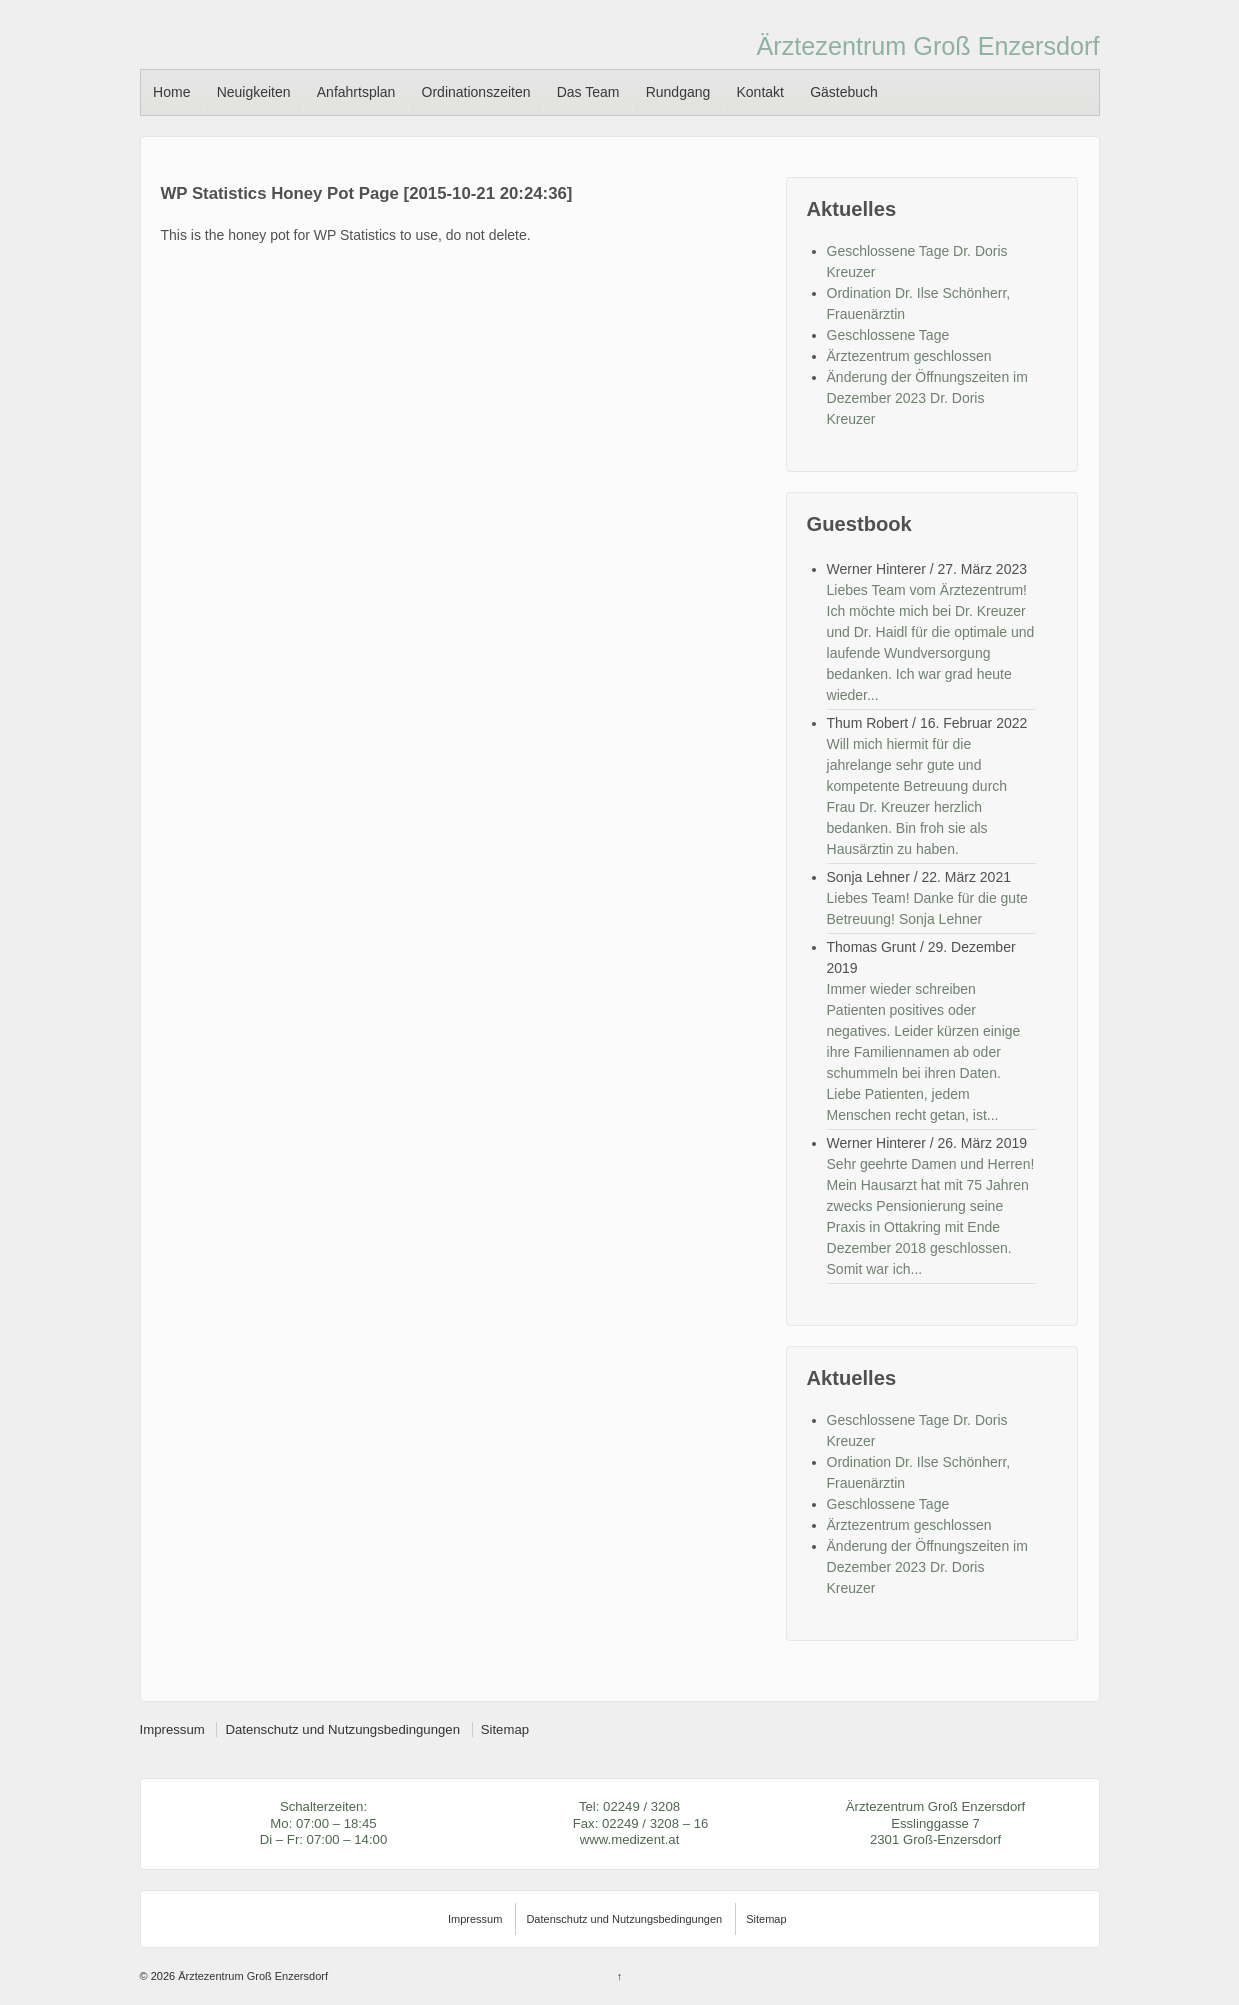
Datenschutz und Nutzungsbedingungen (342, 1729)
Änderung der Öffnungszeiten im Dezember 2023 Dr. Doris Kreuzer (927, 398)
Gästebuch (844, 92)
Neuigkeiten (254, 92)
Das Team (588, 92)
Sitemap (505, 1729)
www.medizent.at (630, 1839)
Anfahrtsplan (356, 92)
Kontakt (759, 92)
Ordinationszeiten (476, 92)
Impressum (172, 1729)
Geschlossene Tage (888, 335)
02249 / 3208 (641, 1806)
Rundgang (678, 92)
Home (171, 92)
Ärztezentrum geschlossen (909, 356)
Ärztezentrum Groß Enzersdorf (928, 46)
